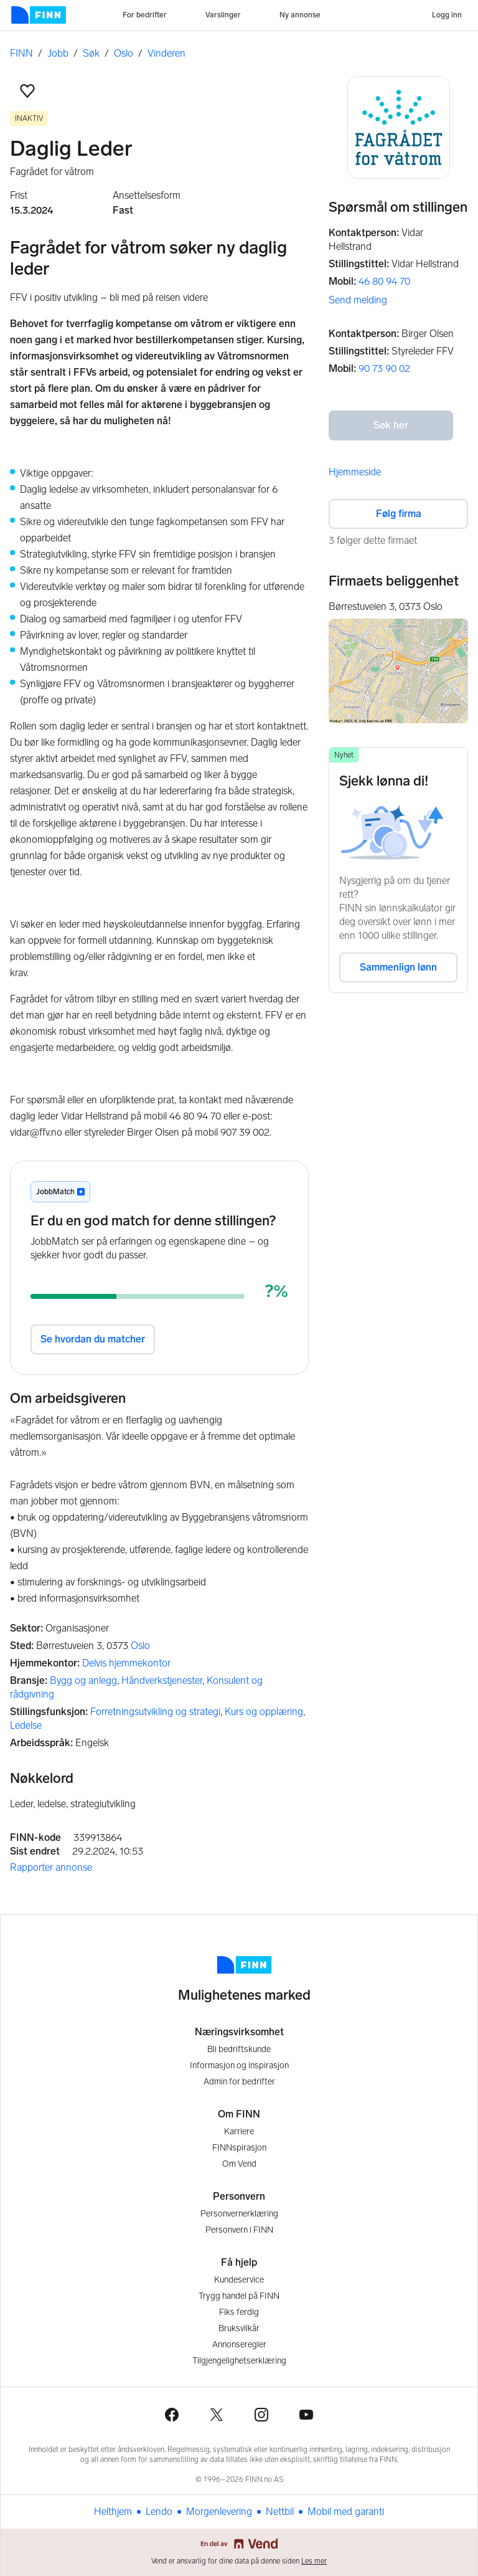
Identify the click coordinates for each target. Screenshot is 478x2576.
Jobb (57, 53)
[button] (27, 91)
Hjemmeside (355, 472)
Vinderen (166, 53)
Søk (91, 53)
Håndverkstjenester (161, 1680)
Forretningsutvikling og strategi (155, 1712)
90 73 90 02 (384, 368)
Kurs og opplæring (264, 1712)
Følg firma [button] (398, 514)
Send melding (358, 300)
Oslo (123, 53)
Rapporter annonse (51, 1867)
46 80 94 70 (384, 281)
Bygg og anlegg (83, 1680)
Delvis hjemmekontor (126, 1663)
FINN (21, 53)
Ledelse (26, 1725)
